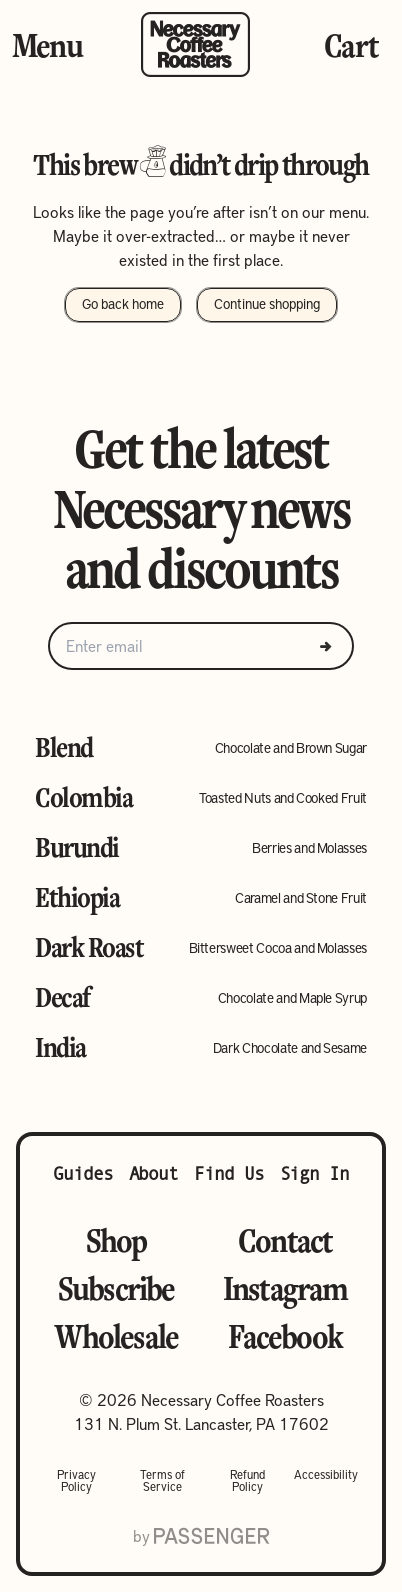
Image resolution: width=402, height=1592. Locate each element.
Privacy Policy (76, 1480)
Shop (116, 1240)
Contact (285, 1240)
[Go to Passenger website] (211, 1536)
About (154, 1173)
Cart (351, 45)
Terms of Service (162, 1480)
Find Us (228, 1173)
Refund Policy (247, 1480)
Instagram (285, 1288)
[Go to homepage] (195, 44)
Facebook (285, 1336)
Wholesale (116, 1336)
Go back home (123, 303)
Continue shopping (267, 303)
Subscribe (116, 1288)
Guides (83, 1173)
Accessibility (326, 1475)
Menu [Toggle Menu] (47, 45)
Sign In (314, 1173)
